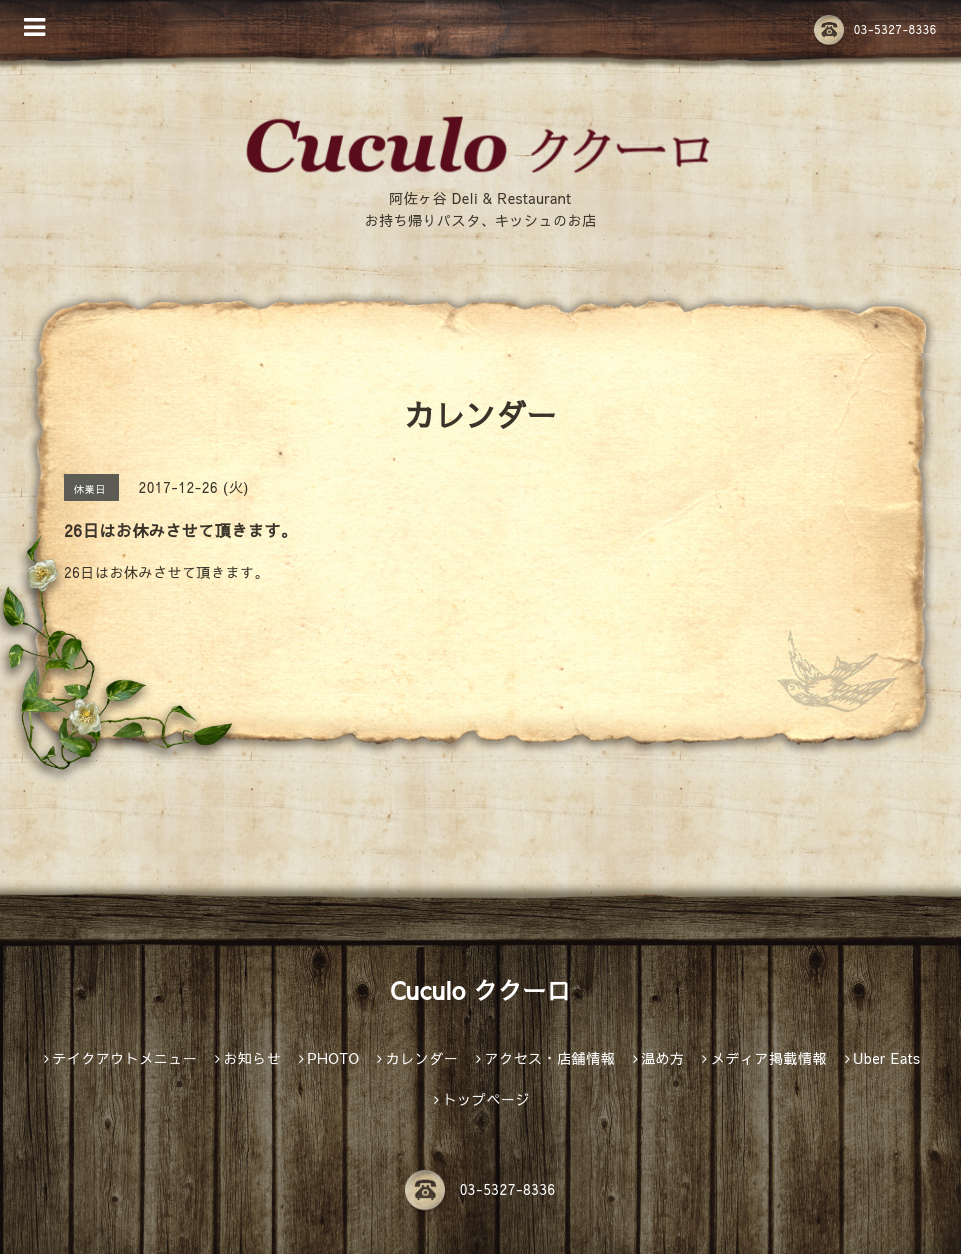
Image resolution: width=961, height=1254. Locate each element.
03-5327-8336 (875, 29)
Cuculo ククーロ (480, 990)
